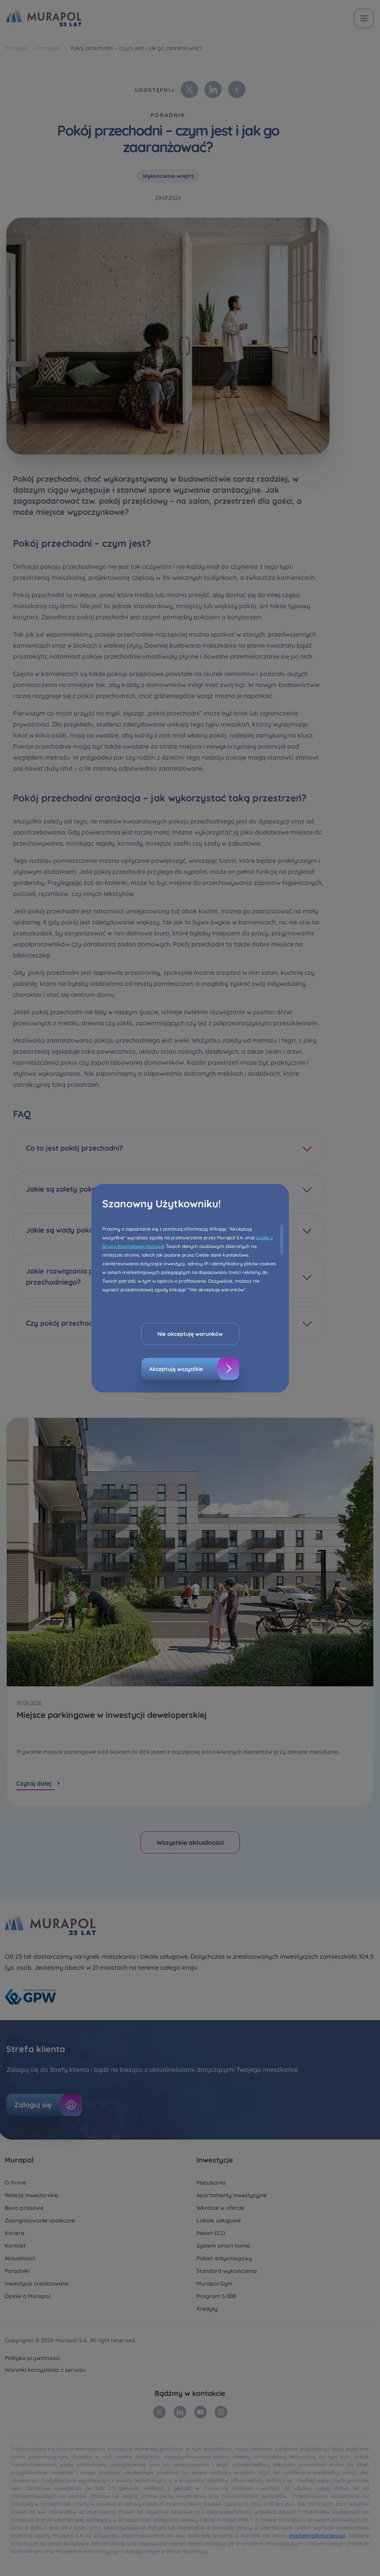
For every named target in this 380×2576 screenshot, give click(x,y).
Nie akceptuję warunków (190, 1333)
